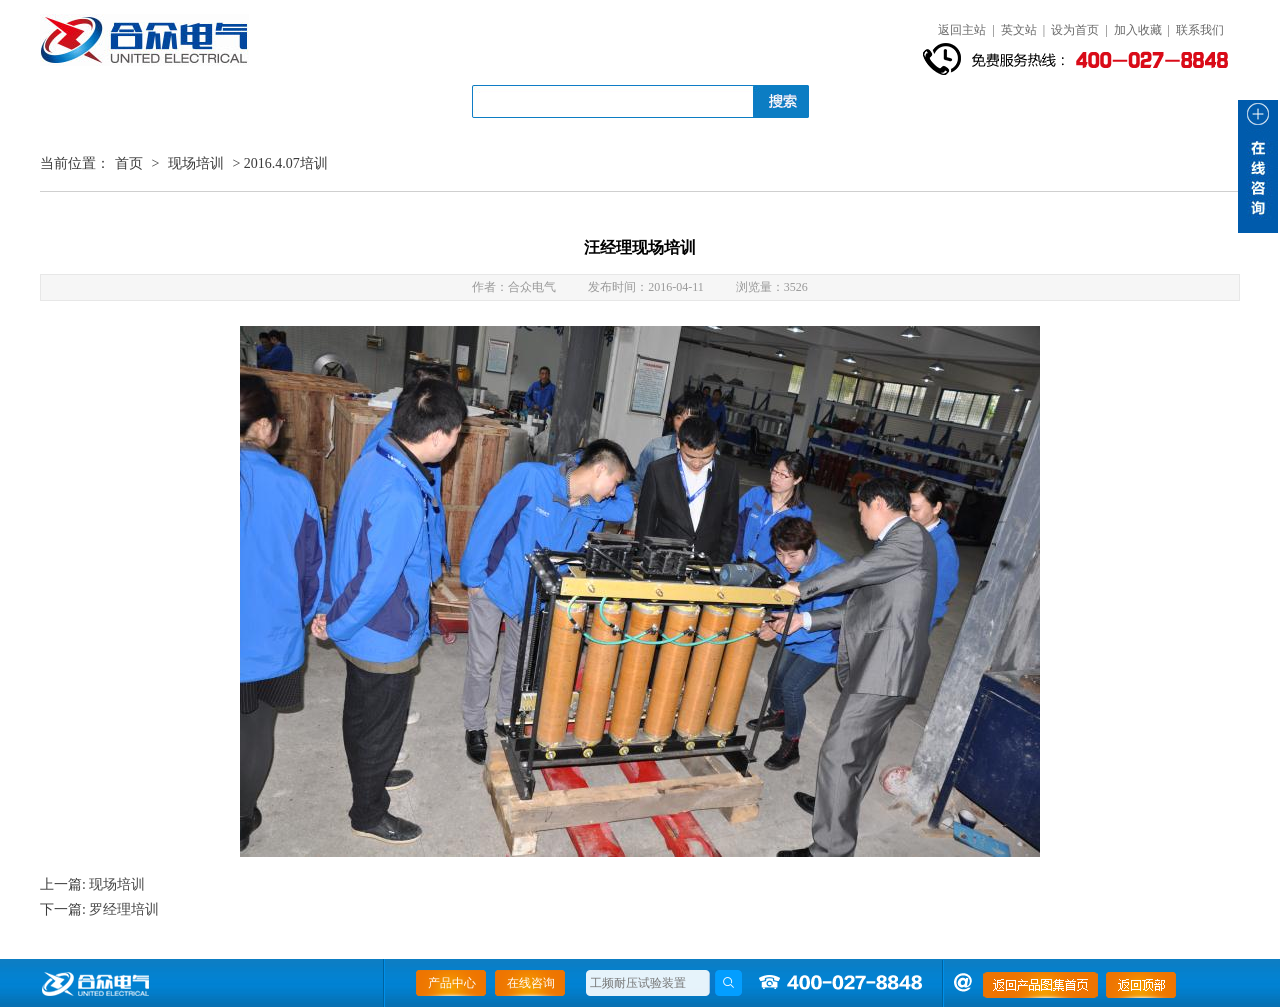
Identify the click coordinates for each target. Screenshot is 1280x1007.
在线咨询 (531, 983)
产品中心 (452, 983)
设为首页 (1075, 30)
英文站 (1019, 30)
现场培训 (196, 163)
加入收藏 (1138, 30)
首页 (129, 163)
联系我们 (1200, 30)
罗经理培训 (124, 909)
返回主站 (962, 30)
